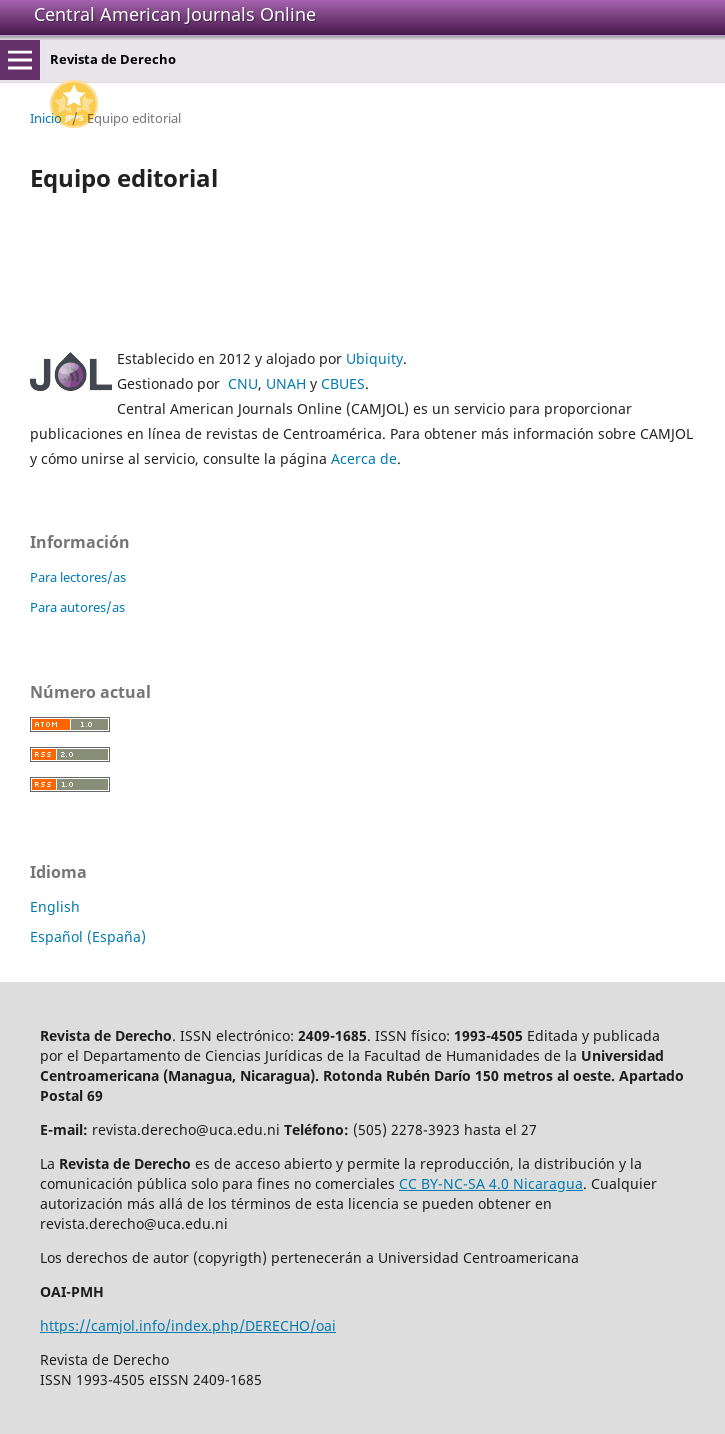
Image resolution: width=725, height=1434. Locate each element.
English (55, 906)
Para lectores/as (78, 577)
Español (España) (88, 936)
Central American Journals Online (175, 14)
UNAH (286, 383)
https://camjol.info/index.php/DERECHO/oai (188, 1325)
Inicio (46, 118)
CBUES (343, 383)
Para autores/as (77, 607)
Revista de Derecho (113, 59)
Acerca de (364, 458)
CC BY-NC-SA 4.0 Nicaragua (491, 1183)
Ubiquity (374, 358)
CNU (243, 383)
